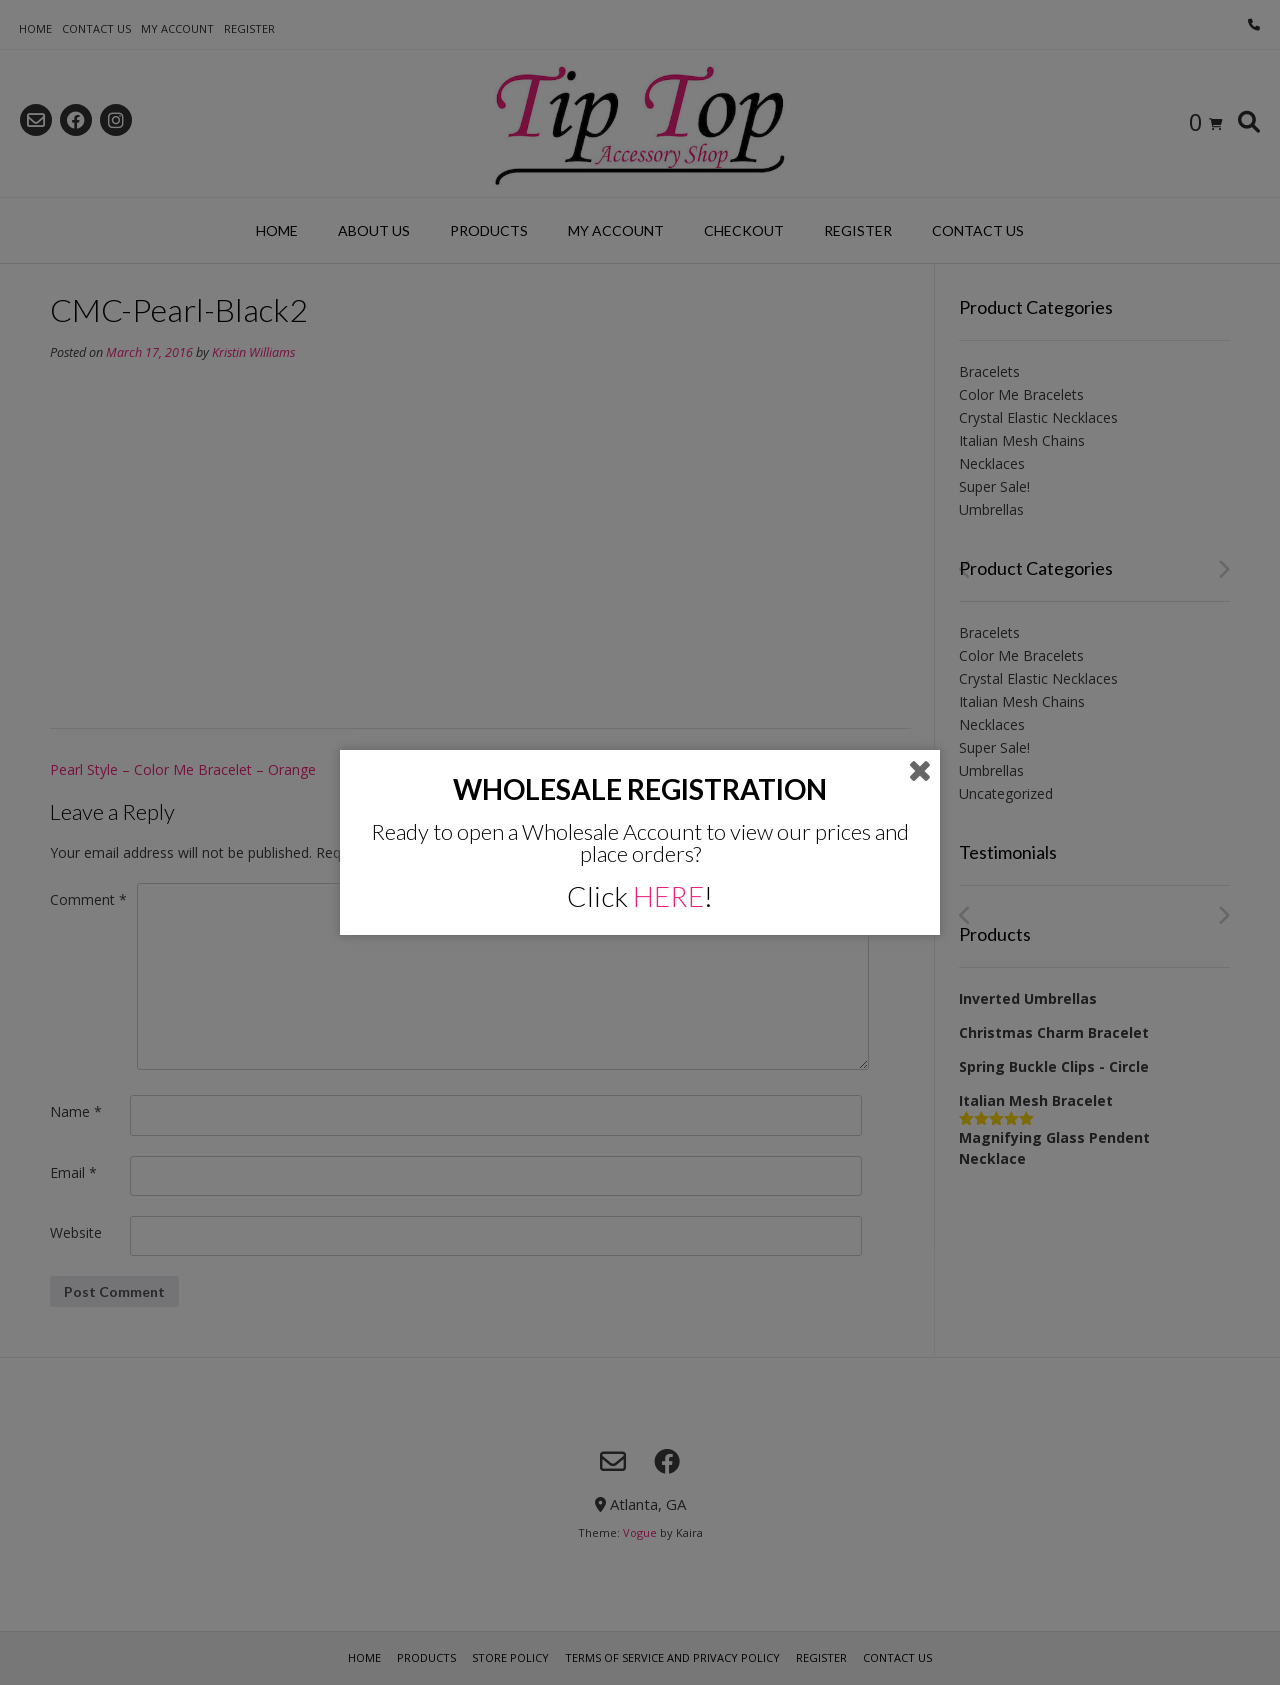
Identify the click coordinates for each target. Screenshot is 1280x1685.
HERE (668, 896)
